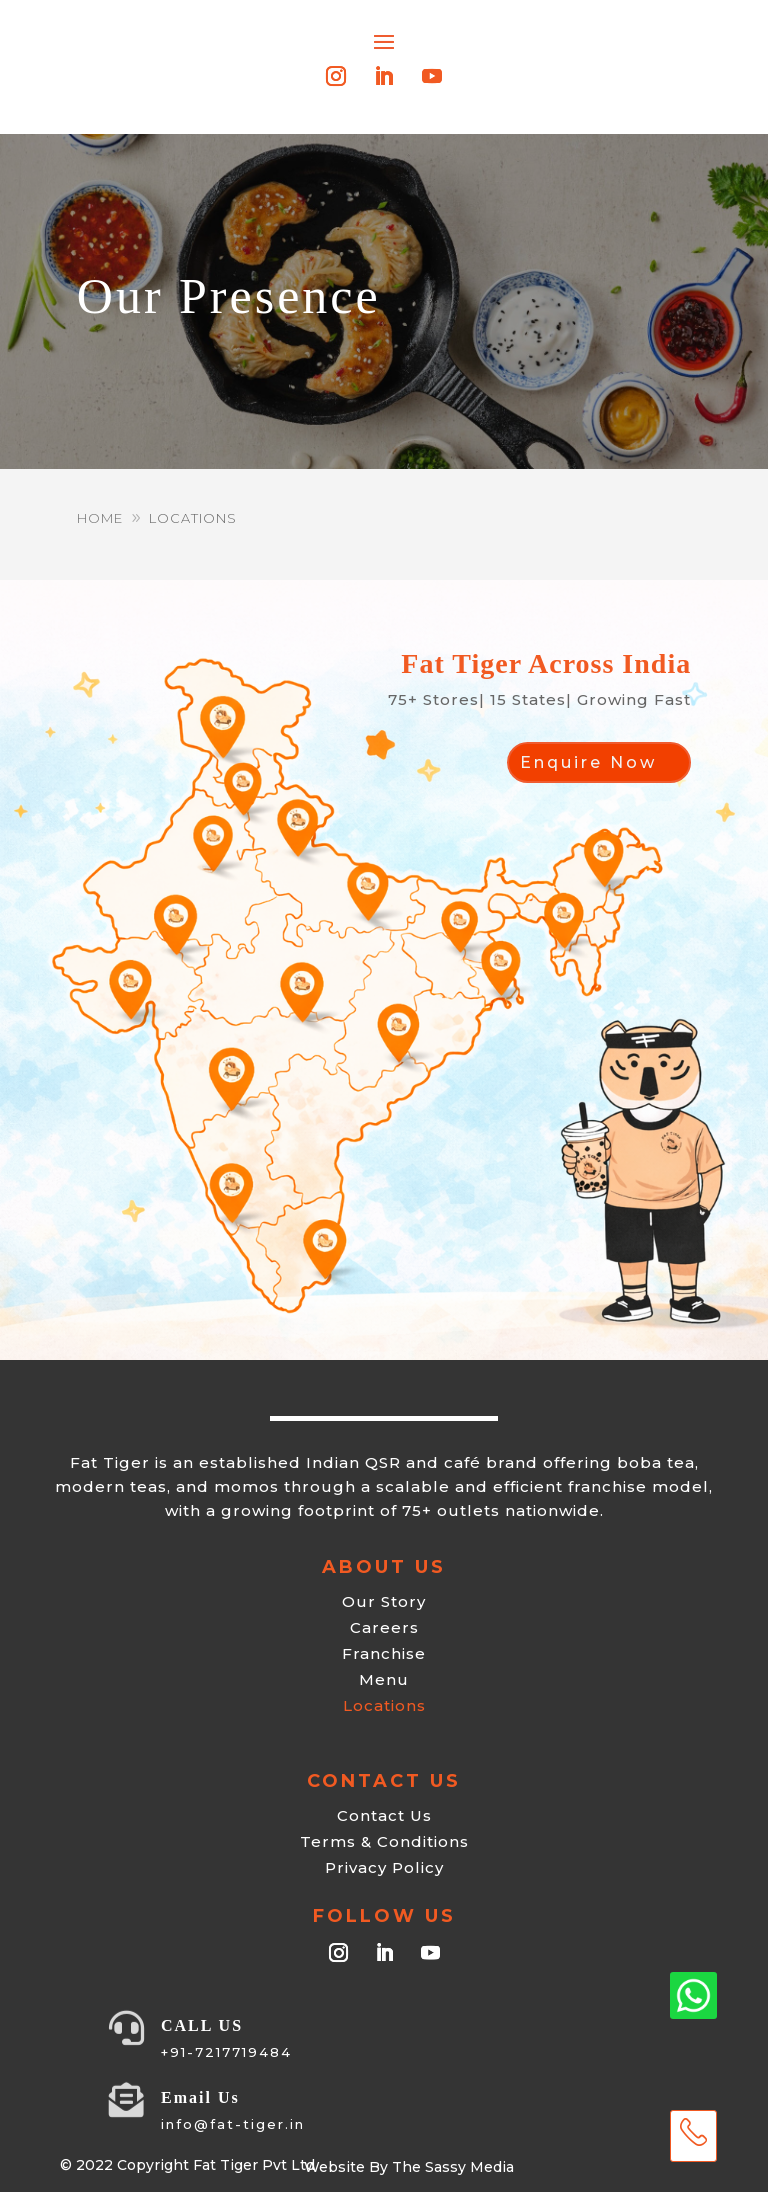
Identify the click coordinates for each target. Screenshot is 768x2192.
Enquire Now (588, 762)
